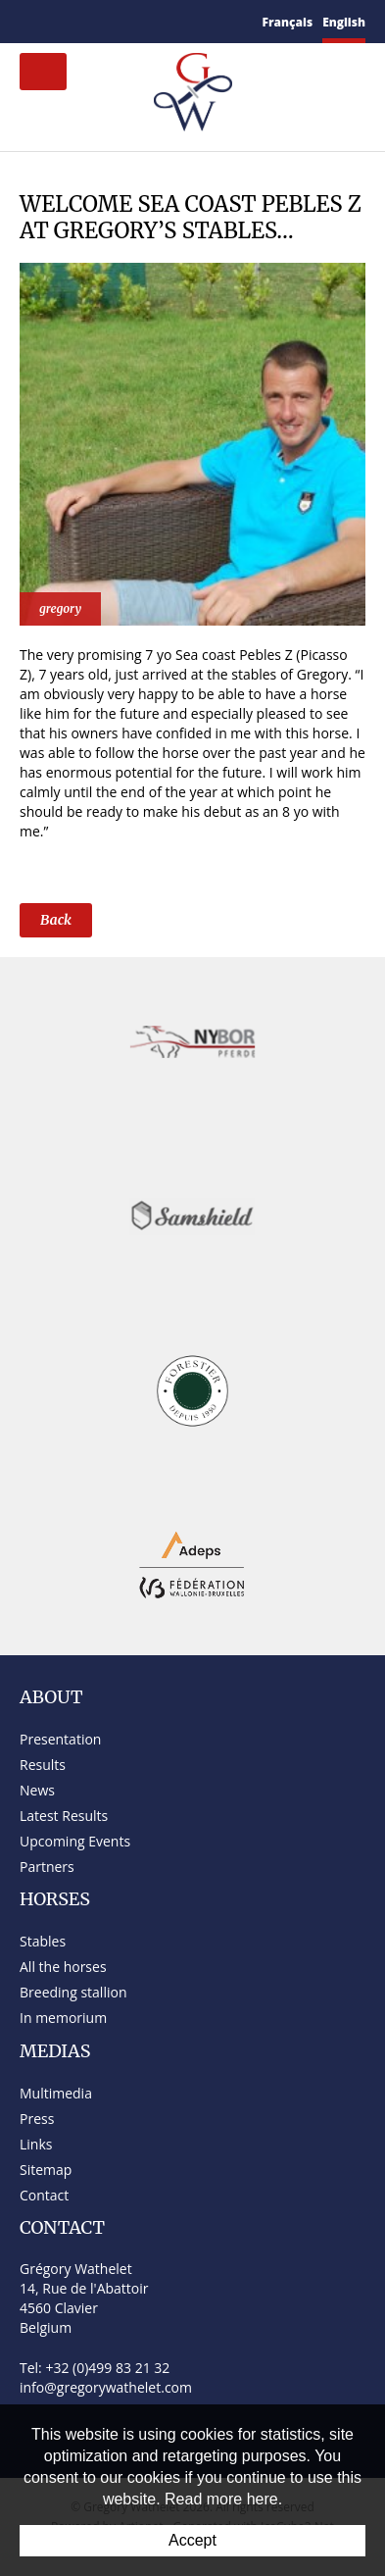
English (343, 22)
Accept (192, 2540)
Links (36, 2144)
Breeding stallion (73, 1992)
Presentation (60, 1739)
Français (288, 22)
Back (56, 920)
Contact (44, 2195)
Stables (43, 1941)
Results (43, 1764)
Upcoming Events (75, 1841)
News (37, 1790)
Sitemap (46, 2169)
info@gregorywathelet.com (106, 2387)
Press (37, 2118)
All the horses (63, 1966)
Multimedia (56, 2093)
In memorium (63, 2017)
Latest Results (64, 1815)
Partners (47, 1866)
